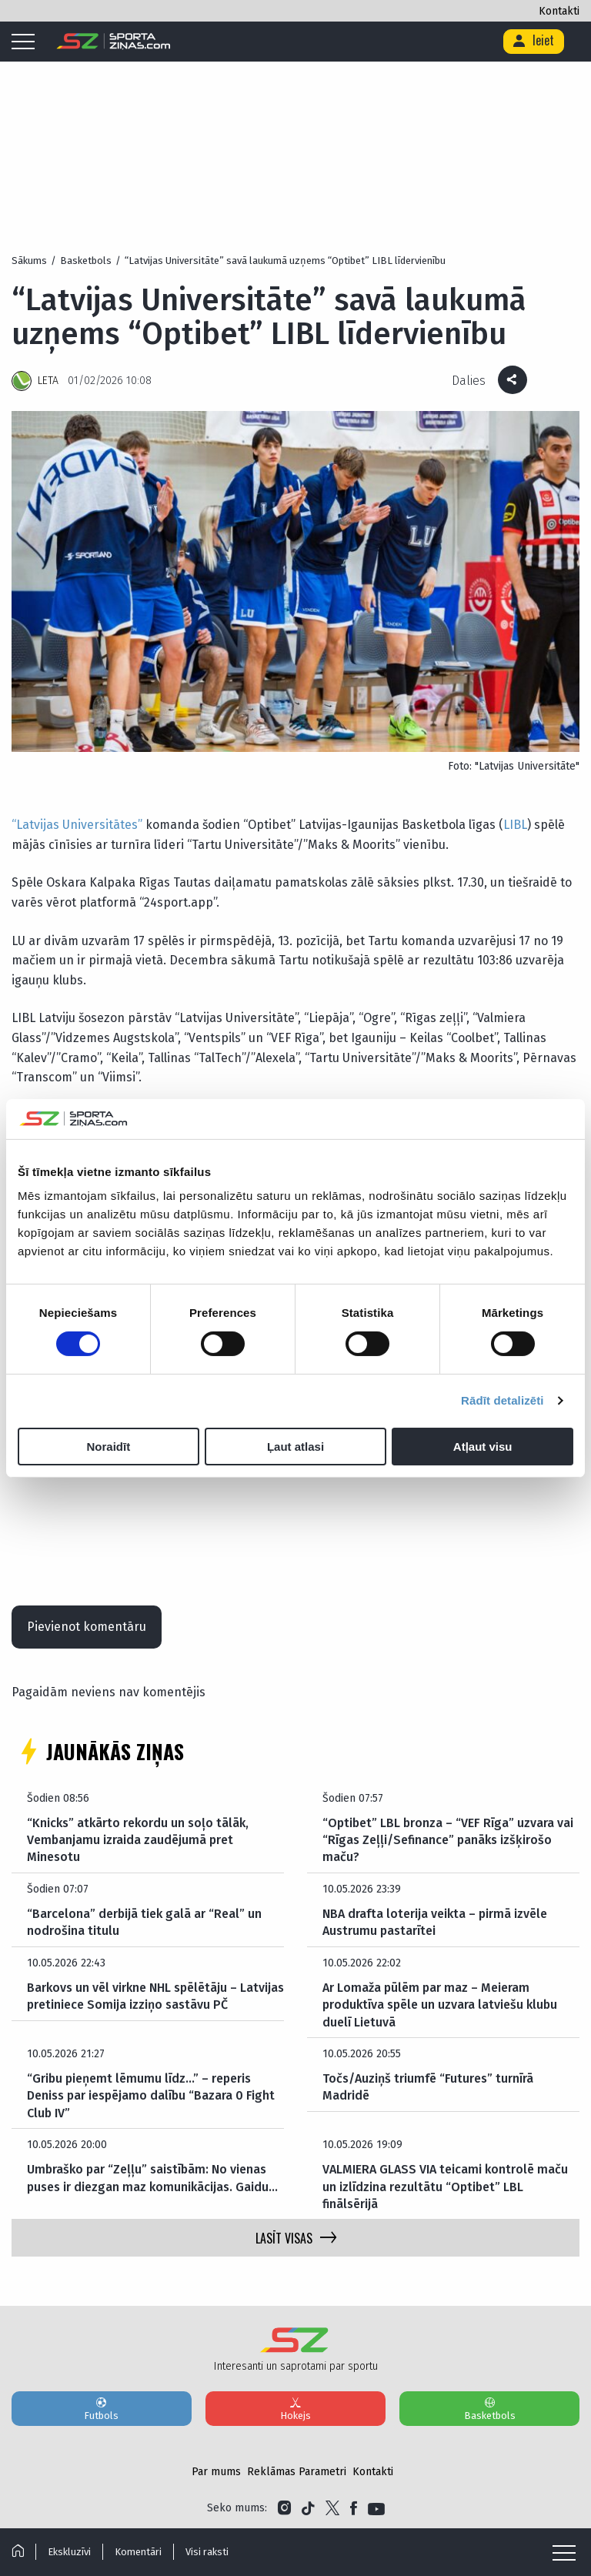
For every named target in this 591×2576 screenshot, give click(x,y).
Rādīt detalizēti (502, 1400)
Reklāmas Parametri (296, 2471)
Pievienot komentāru (86, 1626)
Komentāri (138, 2552)
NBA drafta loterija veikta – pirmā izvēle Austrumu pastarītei (434, 1922)
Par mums (216, 2471)
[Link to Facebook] (353, 2508)
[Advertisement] (295, 123)
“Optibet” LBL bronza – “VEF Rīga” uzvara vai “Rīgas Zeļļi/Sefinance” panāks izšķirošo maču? (447, 1840)
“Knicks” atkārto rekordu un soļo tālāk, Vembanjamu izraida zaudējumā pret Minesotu (138, 1840)
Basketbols (489, 2408)
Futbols (102, 2408)
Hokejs (295, 2408)
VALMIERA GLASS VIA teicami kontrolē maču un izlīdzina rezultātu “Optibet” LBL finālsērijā (445, 2186)
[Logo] (113, 41)
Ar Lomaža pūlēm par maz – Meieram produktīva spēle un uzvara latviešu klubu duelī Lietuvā (439, 2005)
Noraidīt (108, 1446)
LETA (48, 380)
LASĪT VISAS (295, 2238)
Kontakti (559, 11)
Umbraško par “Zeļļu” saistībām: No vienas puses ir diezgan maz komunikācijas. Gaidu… (152, 2177)
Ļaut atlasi (295, 1446)
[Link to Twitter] (332, 2508)
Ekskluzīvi (69, 2552)
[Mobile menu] (27, 42)
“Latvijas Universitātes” (77, 824)
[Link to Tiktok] (308, 2508)
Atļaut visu (483, 1446)
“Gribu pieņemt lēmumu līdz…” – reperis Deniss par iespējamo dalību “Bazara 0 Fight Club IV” (151, 2095)
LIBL (515, 824)
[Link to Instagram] (284, 2508)
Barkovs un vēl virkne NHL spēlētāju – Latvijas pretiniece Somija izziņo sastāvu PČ (155, 1996)
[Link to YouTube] (376, 2508)
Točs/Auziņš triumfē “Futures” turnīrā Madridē (427, 2087)
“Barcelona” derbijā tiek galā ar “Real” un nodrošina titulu (144, 1922)
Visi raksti (207, 2552)
